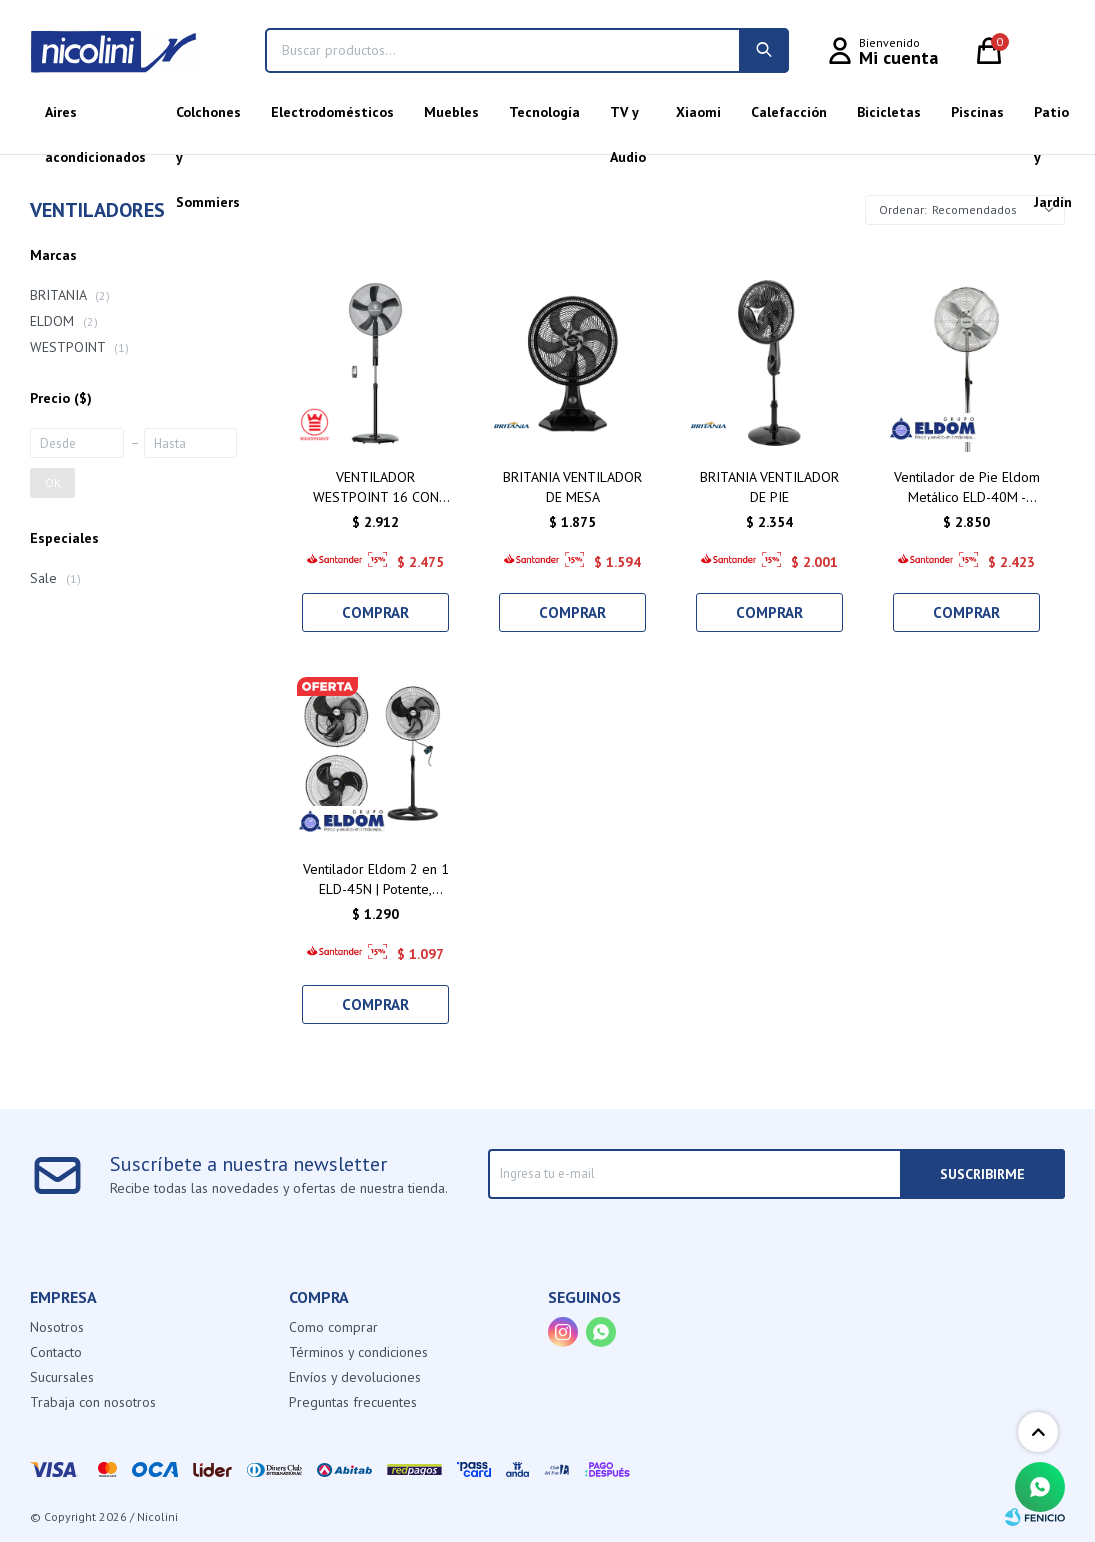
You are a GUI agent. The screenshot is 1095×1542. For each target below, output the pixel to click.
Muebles (451, 112)
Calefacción (789, 112)
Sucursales (62, 1377)
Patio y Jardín (1053, 119)
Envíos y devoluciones (355, 1377)
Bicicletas (889, 112)
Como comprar (333, 1327)
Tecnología (544, 112)
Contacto (56, 1352)
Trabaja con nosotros (93, 1402)
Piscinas (977, 112)
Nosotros (57, 1327)
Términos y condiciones (358, 1352)
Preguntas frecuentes (353, 1402)
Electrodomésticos (332, 112)
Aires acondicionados (95, 119)
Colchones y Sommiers (208, 119)
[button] (764, 50)
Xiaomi (698, 112)
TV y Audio (628, 119)
